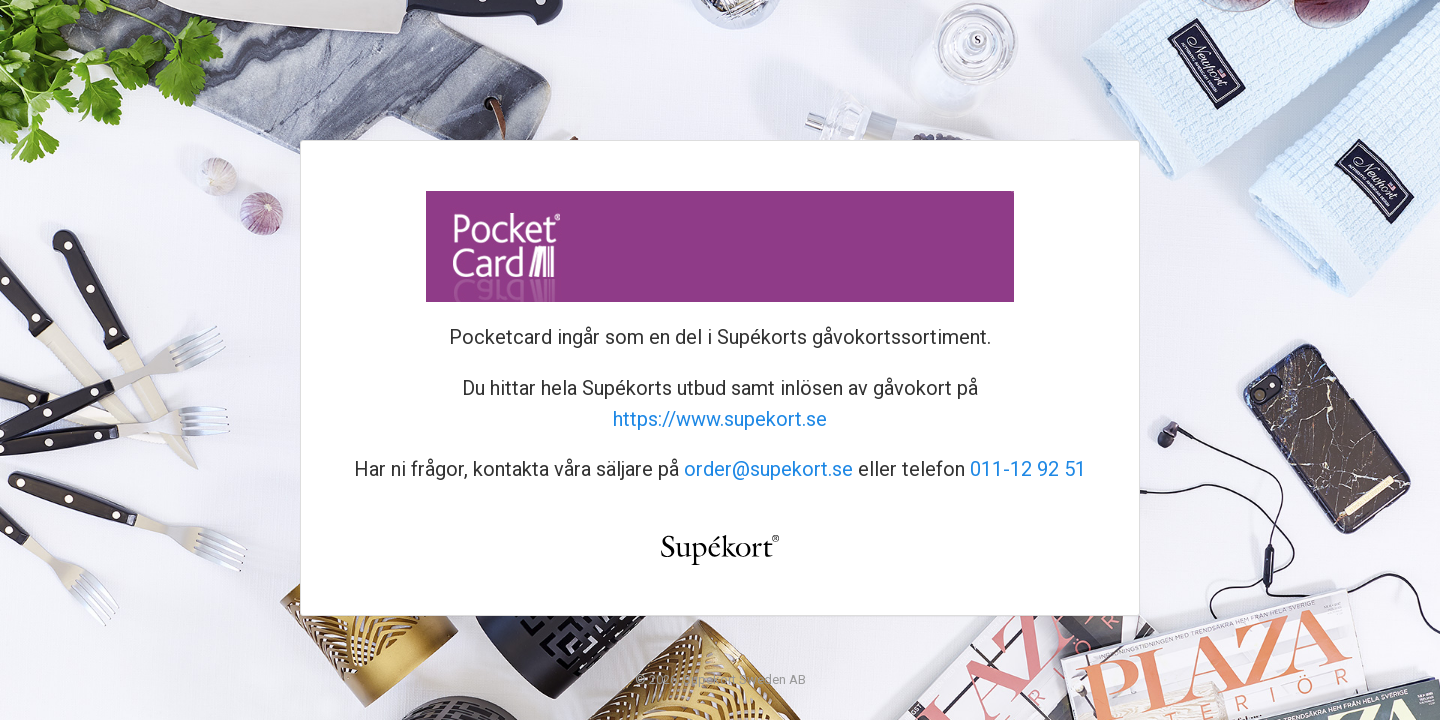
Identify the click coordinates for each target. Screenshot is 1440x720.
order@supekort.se (768, 469)
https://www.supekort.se (720, 419)
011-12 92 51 (1028, 469)
